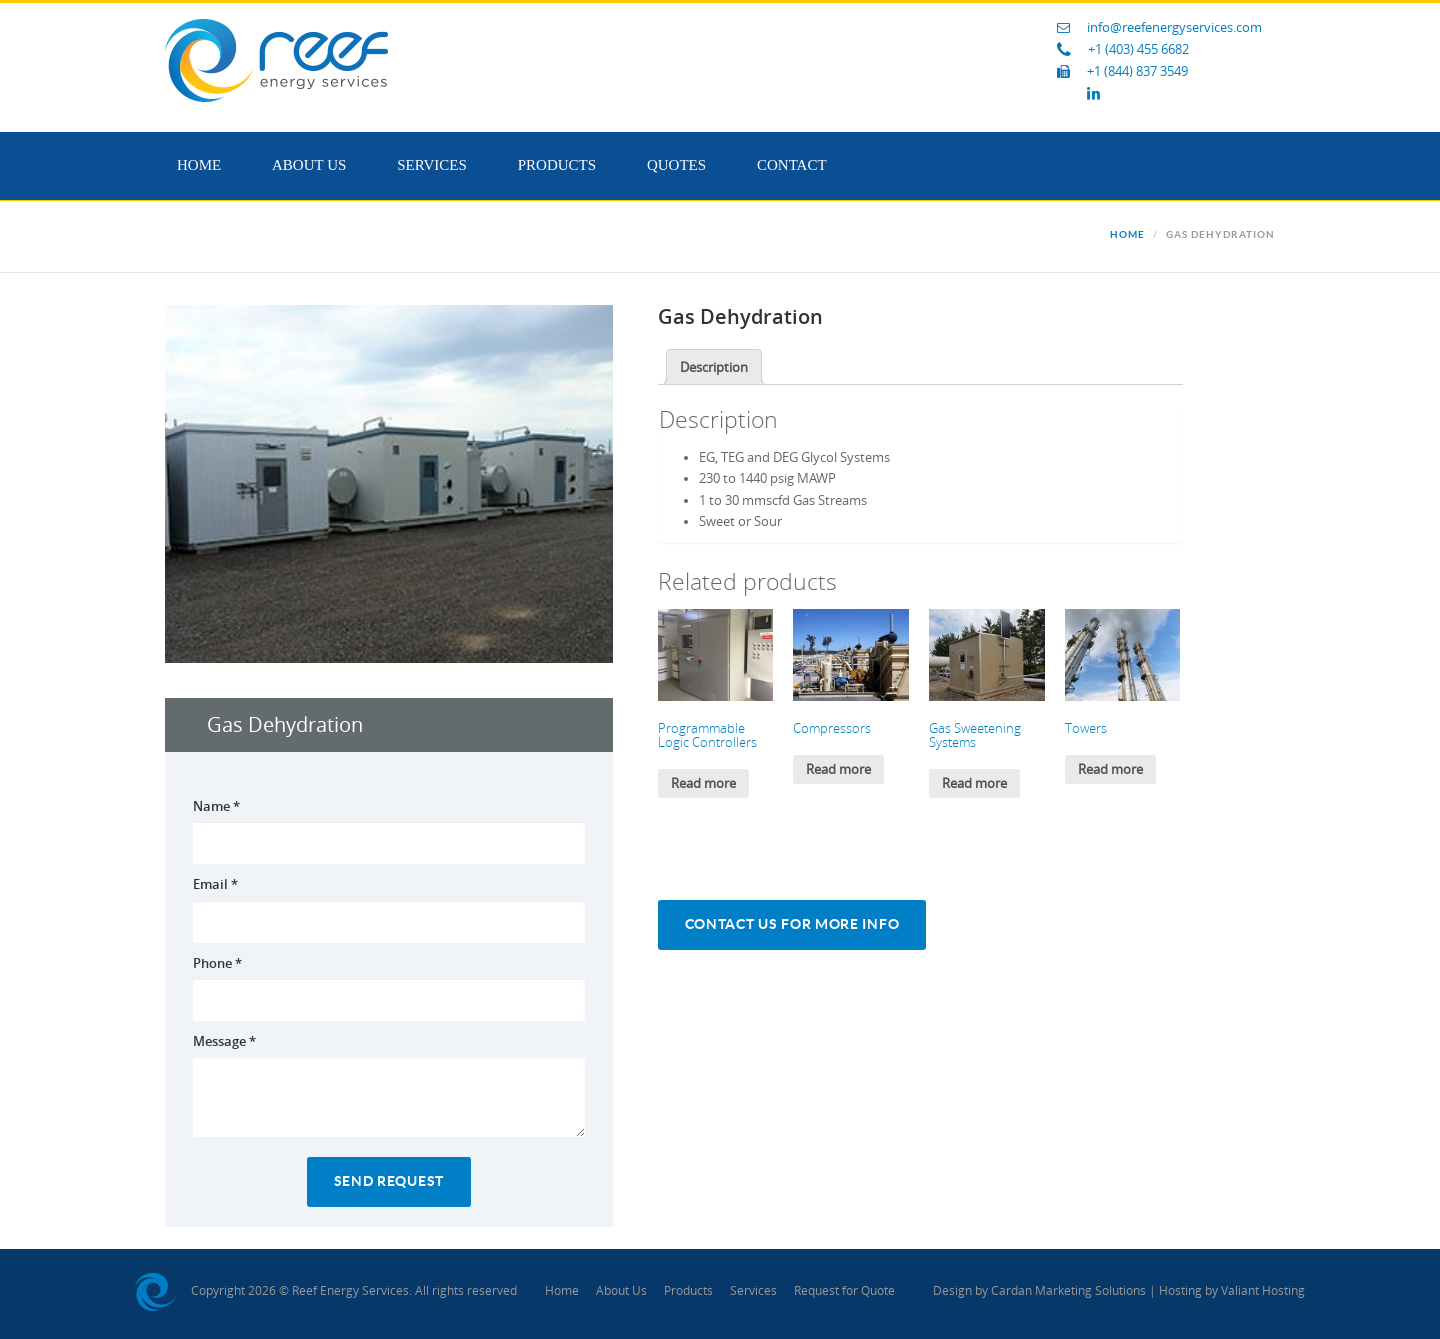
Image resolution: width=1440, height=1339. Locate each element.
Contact (792, 165)
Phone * (217, 963)
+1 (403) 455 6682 (1138, 49)
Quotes (676, 165)
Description (714, 367)
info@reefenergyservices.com (1174, 27)
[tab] (714, 367)
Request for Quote (844, 1291)
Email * (215, 884)
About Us (309, 165)
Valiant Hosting (1263, 1291)
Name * (216, 806)
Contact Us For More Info (792, 924)
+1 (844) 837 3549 (1137, 71)
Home (199, 165)
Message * (224, 1041)
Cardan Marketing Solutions (1068, 1291)
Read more (703, 783)
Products (557, 165)
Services (432, 165)
